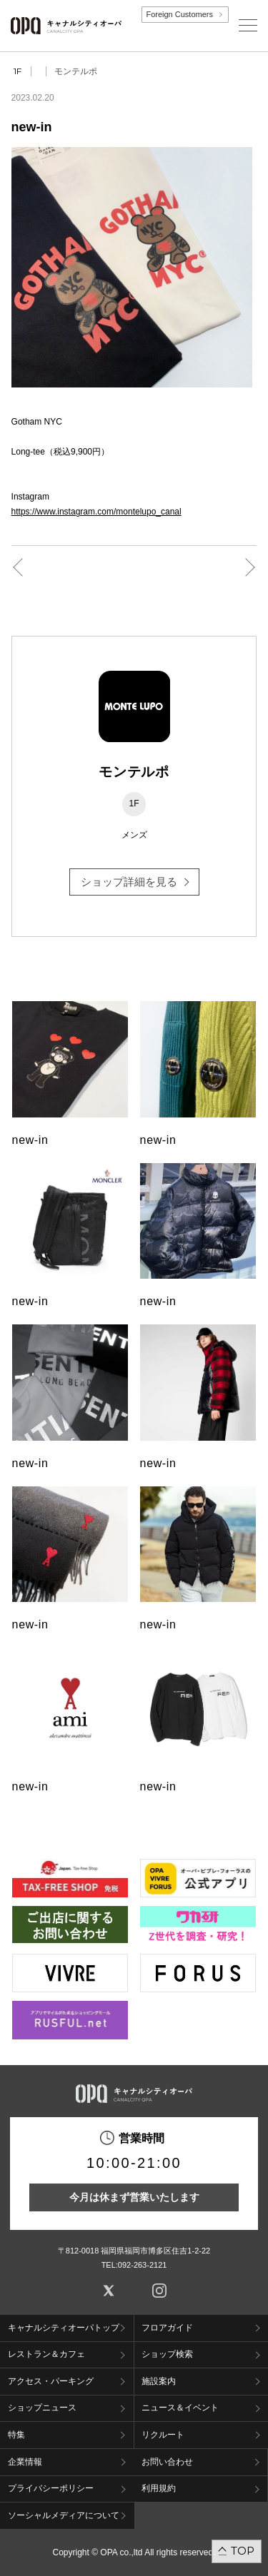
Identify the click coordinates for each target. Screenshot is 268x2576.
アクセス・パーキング (51, 2381)
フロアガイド (167, 2328)
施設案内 (159, 2381)
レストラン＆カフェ (46, 2354)
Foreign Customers (179, 14)
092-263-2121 (142, 2265)
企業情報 (25, 2462)
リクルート (163, 2435)
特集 (16, 2435)
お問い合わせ (167, 2462)
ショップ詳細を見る (129, 882)
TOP (242, 2550)
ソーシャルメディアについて (63, 2515)
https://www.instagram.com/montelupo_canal (96, 512)
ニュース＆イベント (180, 2408)
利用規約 (159, 2488)
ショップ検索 (167, 2354)
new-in (30, 1140)
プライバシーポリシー (51, 2488)
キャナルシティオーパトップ (63, 2328)
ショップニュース (42, 2408)
